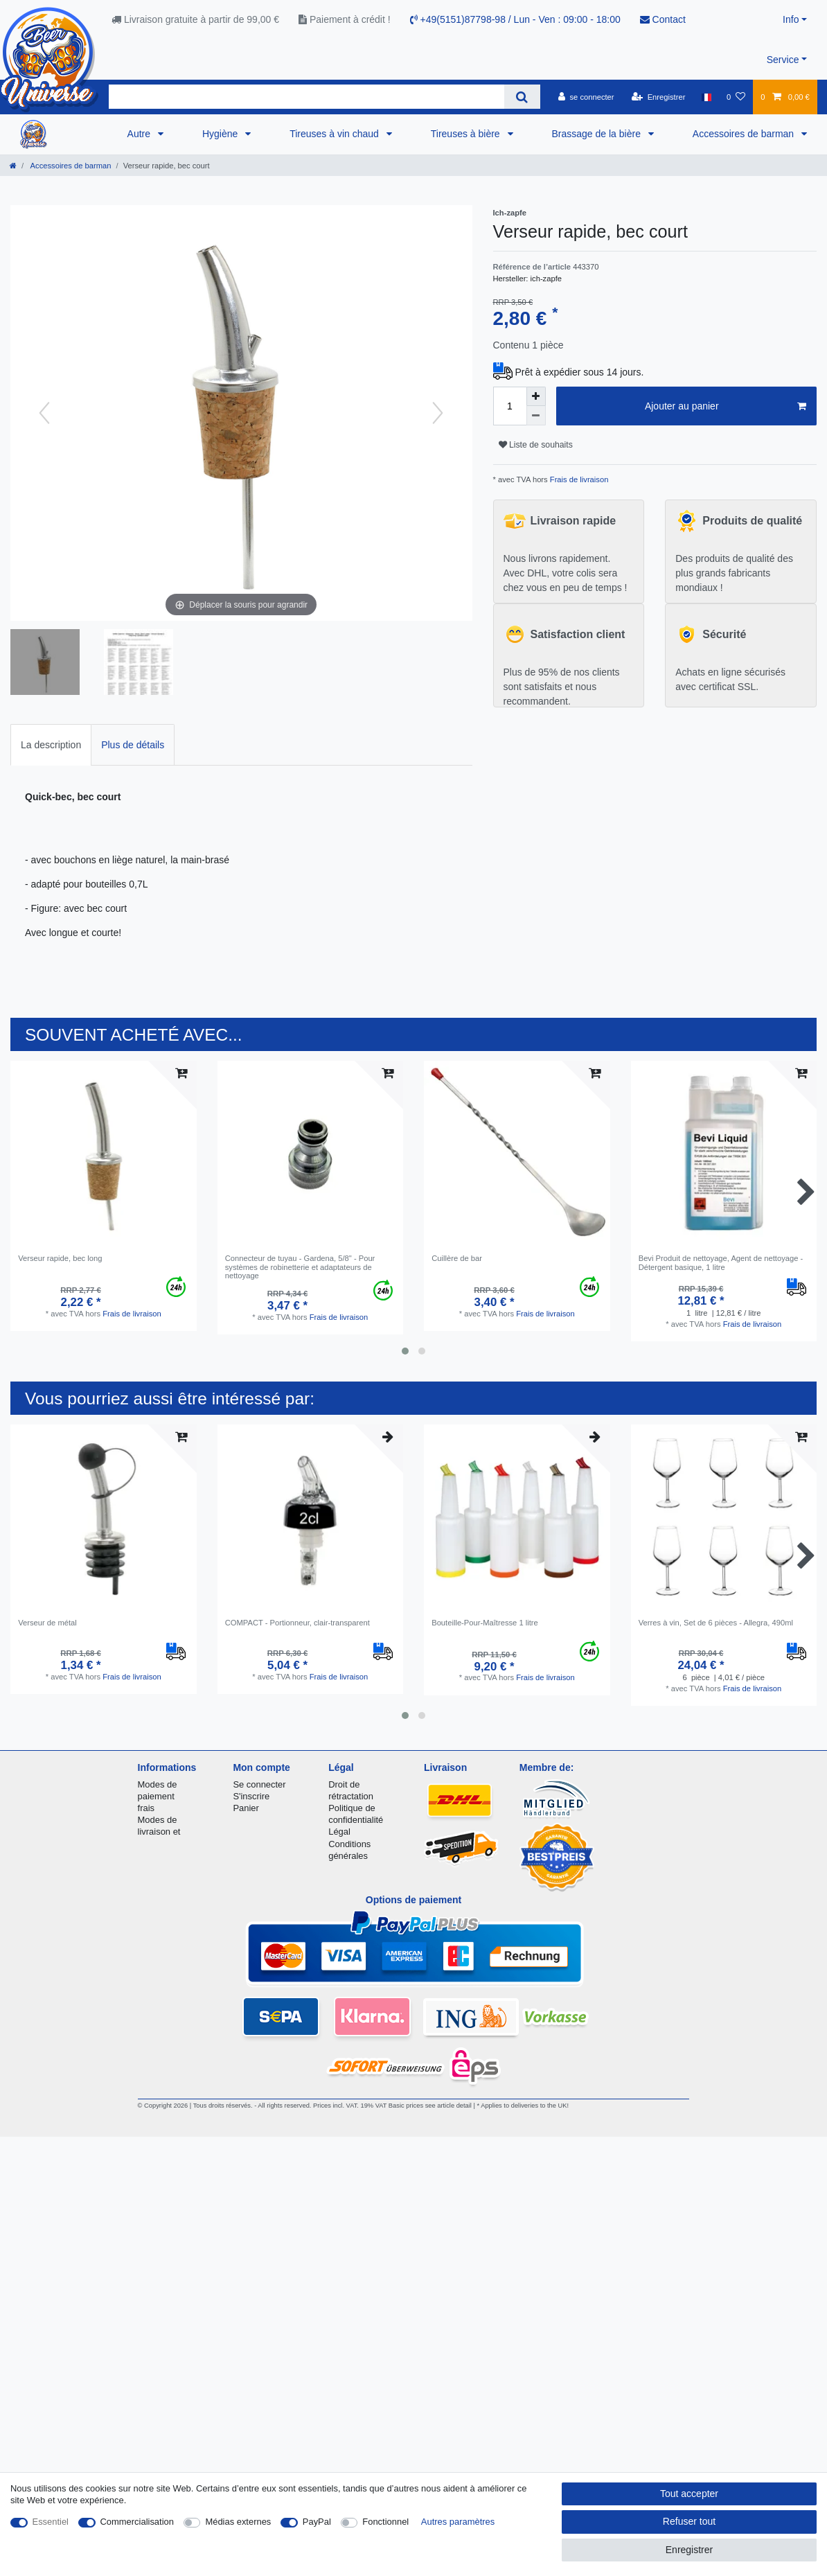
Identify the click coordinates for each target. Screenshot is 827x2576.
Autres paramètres (458, 2521)
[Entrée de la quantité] (509, 406)
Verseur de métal (47, 1622)
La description (51, 744)
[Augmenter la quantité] (536, 396)
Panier (245, 1808)
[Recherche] (522, 97)
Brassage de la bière (597, 133)
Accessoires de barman (745, 133)
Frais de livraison (578, 479)
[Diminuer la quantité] (536, 415)
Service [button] (783, 59)
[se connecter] (586, 97)
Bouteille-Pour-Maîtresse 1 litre (485, 1622)
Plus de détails (132, 744)
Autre (140, 133)
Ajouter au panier (725, 406)
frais (146, 1808)
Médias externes (238, 2521)
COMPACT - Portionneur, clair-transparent (297, 1622)
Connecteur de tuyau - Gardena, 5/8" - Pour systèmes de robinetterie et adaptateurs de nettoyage (300, 1267)
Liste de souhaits (536, 445)
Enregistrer (689, 2549)
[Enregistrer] (658, 97)
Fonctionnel (385, 2521)
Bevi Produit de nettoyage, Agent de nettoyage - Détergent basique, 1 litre (721, 1262)
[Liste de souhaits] (736, 97)
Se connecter (259, 1784)
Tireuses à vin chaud (336, 133)
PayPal (317, 2521)
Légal (339, 1831)
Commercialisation (137, 2521)
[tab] (50, 744)
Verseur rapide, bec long (60, 1258)
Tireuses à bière (467, 133)
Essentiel (51, 2521)
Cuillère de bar (457, 1258)
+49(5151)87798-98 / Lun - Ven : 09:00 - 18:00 (515, 19)
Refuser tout (689, 2521)
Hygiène (221, 133)
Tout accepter (689, 2493)
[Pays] (706, 97)
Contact (663, 19)
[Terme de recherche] (306, 97)
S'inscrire (251, 1796)
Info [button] (791, 19)
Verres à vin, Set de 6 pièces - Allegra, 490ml (716, 1622)
